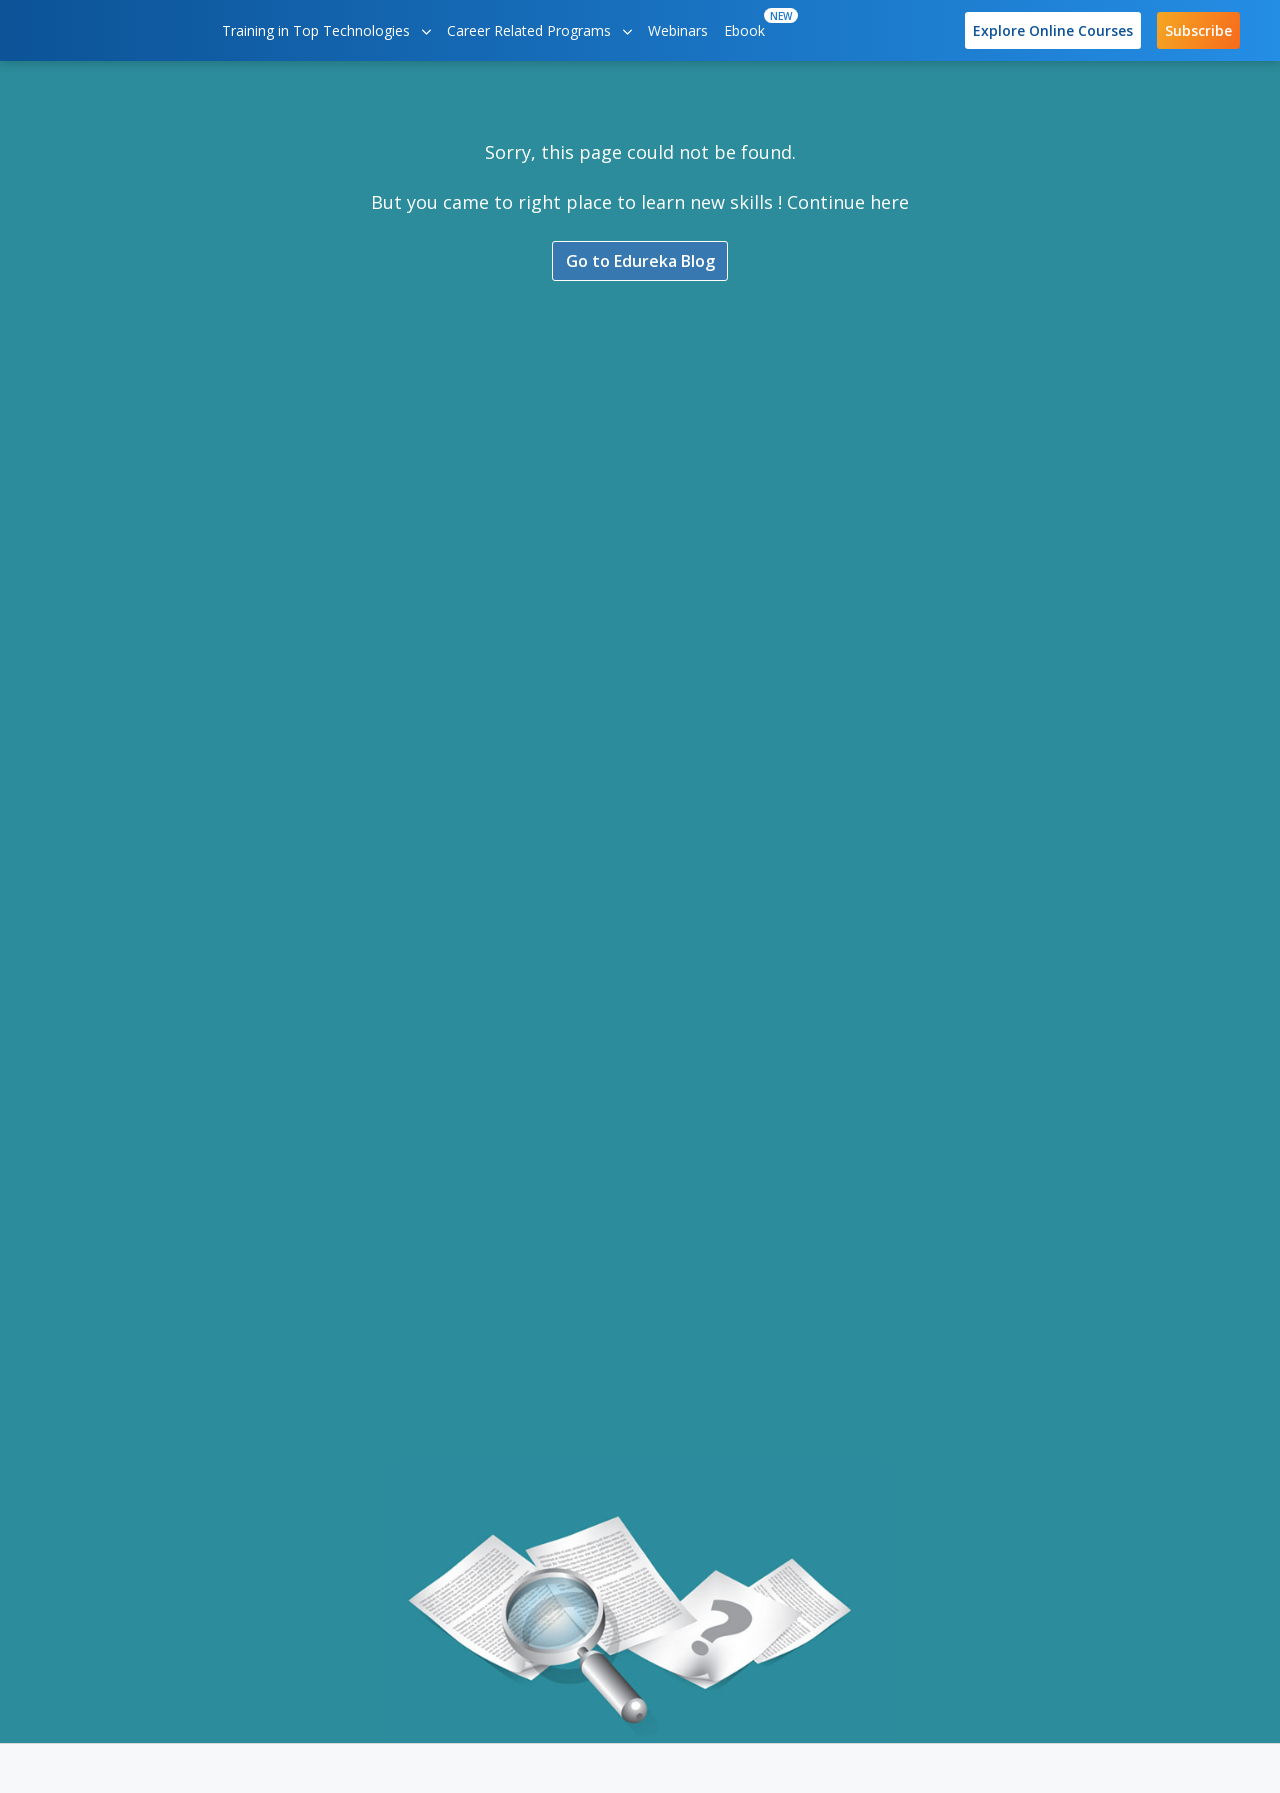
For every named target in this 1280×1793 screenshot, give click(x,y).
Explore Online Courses (1053, 30)
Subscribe (1198, 30)
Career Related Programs (539, 30)
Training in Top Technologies (326, 30)
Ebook (748, 24)
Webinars (678, 30)
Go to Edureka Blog (640, 263)
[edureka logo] (115, 30)
